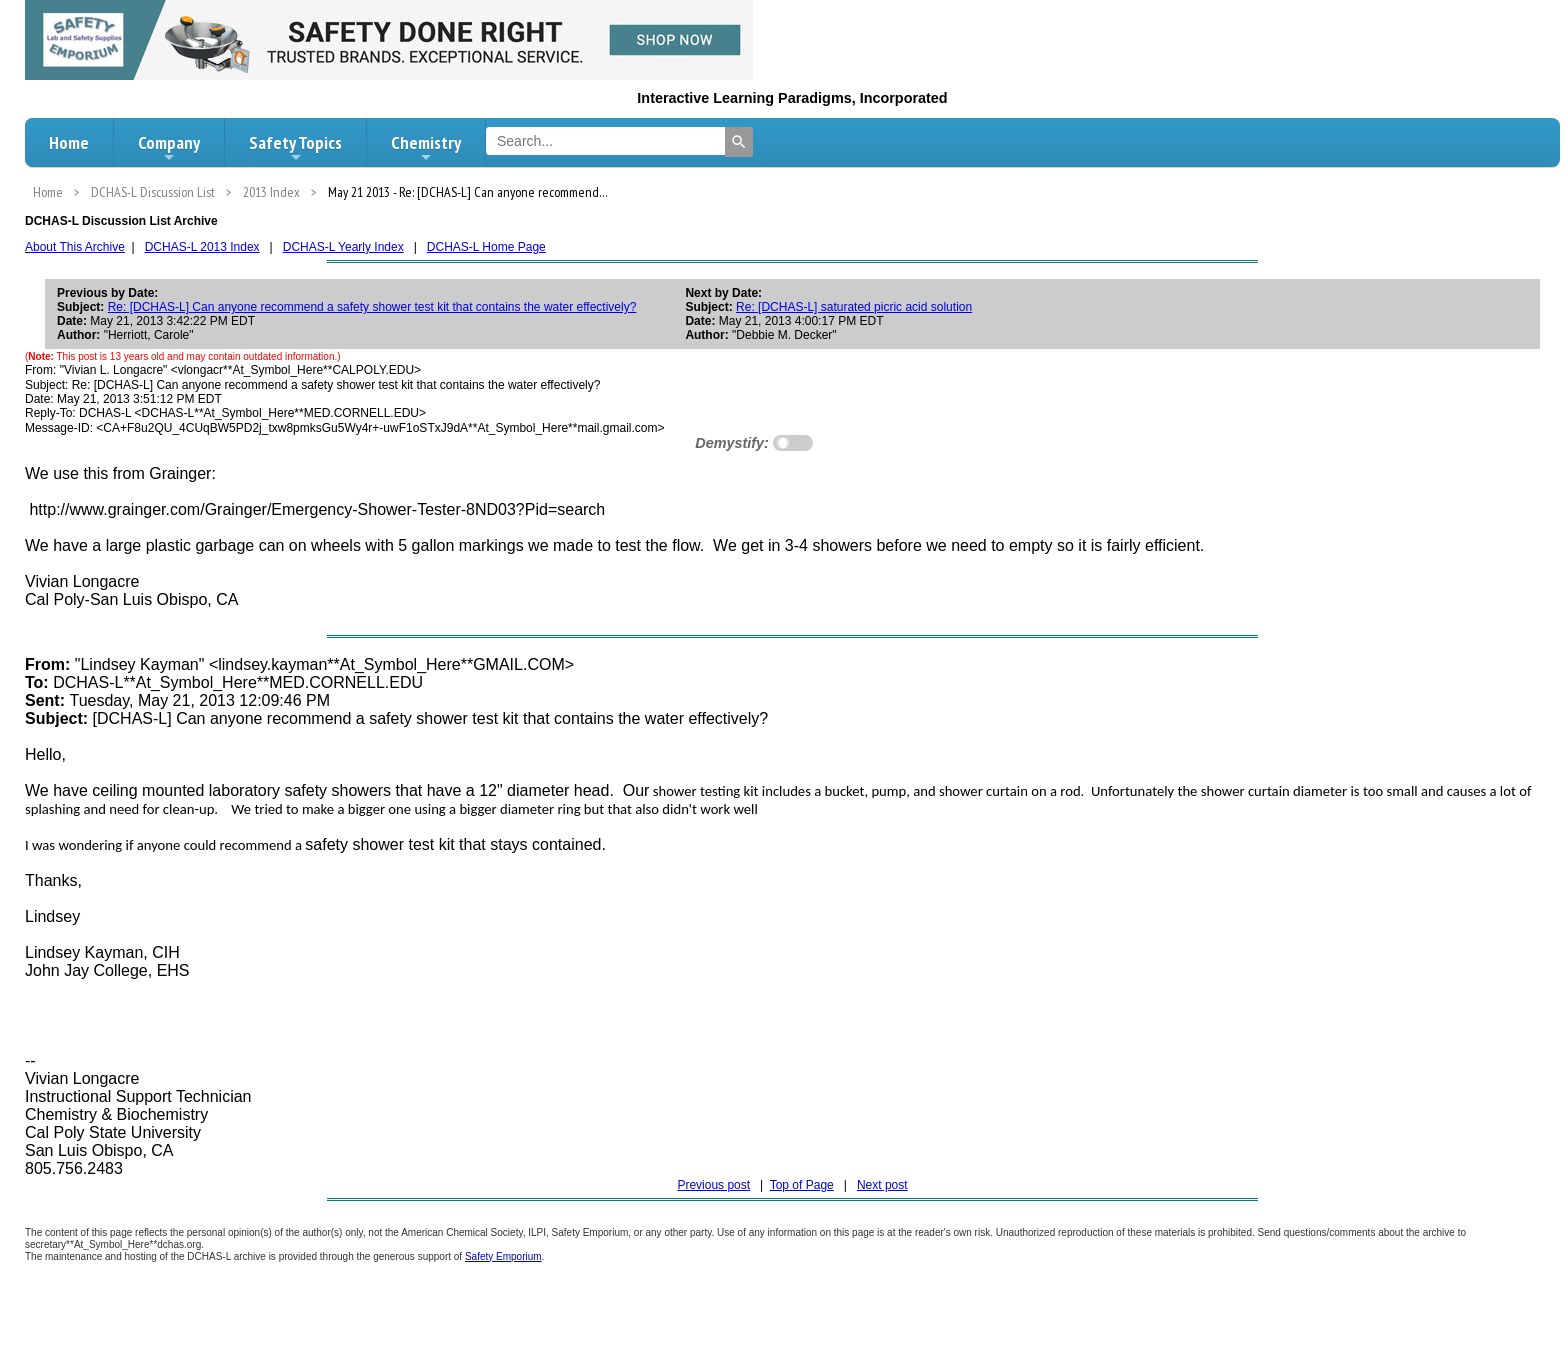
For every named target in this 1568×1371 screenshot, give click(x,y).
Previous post (713, 1185)
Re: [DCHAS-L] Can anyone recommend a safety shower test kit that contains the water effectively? (372, 307)
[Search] (739, 142)
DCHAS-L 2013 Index (202, 247)
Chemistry (426, 148)
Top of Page (802, 1185)
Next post (882, 1185)
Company (169, 148)
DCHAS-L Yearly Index (343, 247)
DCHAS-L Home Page (486, 247)
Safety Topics (295, 148)
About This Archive (75, 247)
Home (69, 142)
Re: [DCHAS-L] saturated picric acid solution (854, 307)
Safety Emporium (503, 1256)
